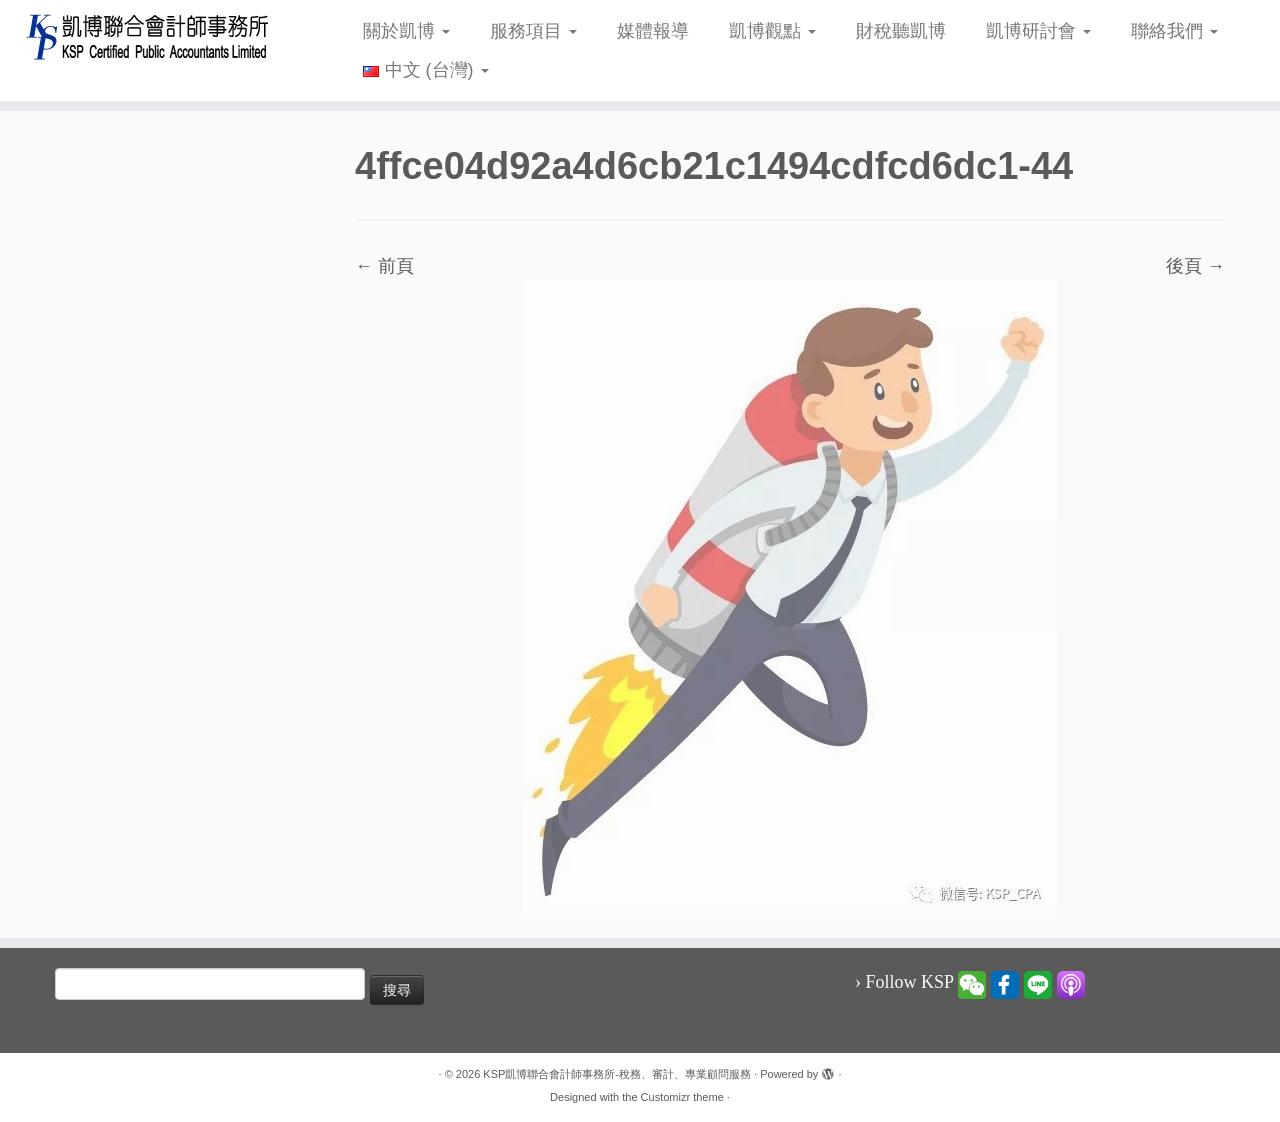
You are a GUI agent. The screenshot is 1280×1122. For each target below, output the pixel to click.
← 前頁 (384, 266)
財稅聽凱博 (901, 31)
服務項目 (533, 31)
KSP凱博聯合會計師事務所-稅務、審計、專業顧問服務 (617, 1074)
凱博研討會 (1038, 31)
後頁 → (1195, 266)
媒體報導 (653, 31)
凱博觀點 (772, 31)
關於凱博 (406, 31)
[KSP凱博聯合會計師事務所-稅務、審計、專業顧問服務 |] (147, 36)
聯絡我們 (1174, 31)
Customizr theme (682, 1097)
